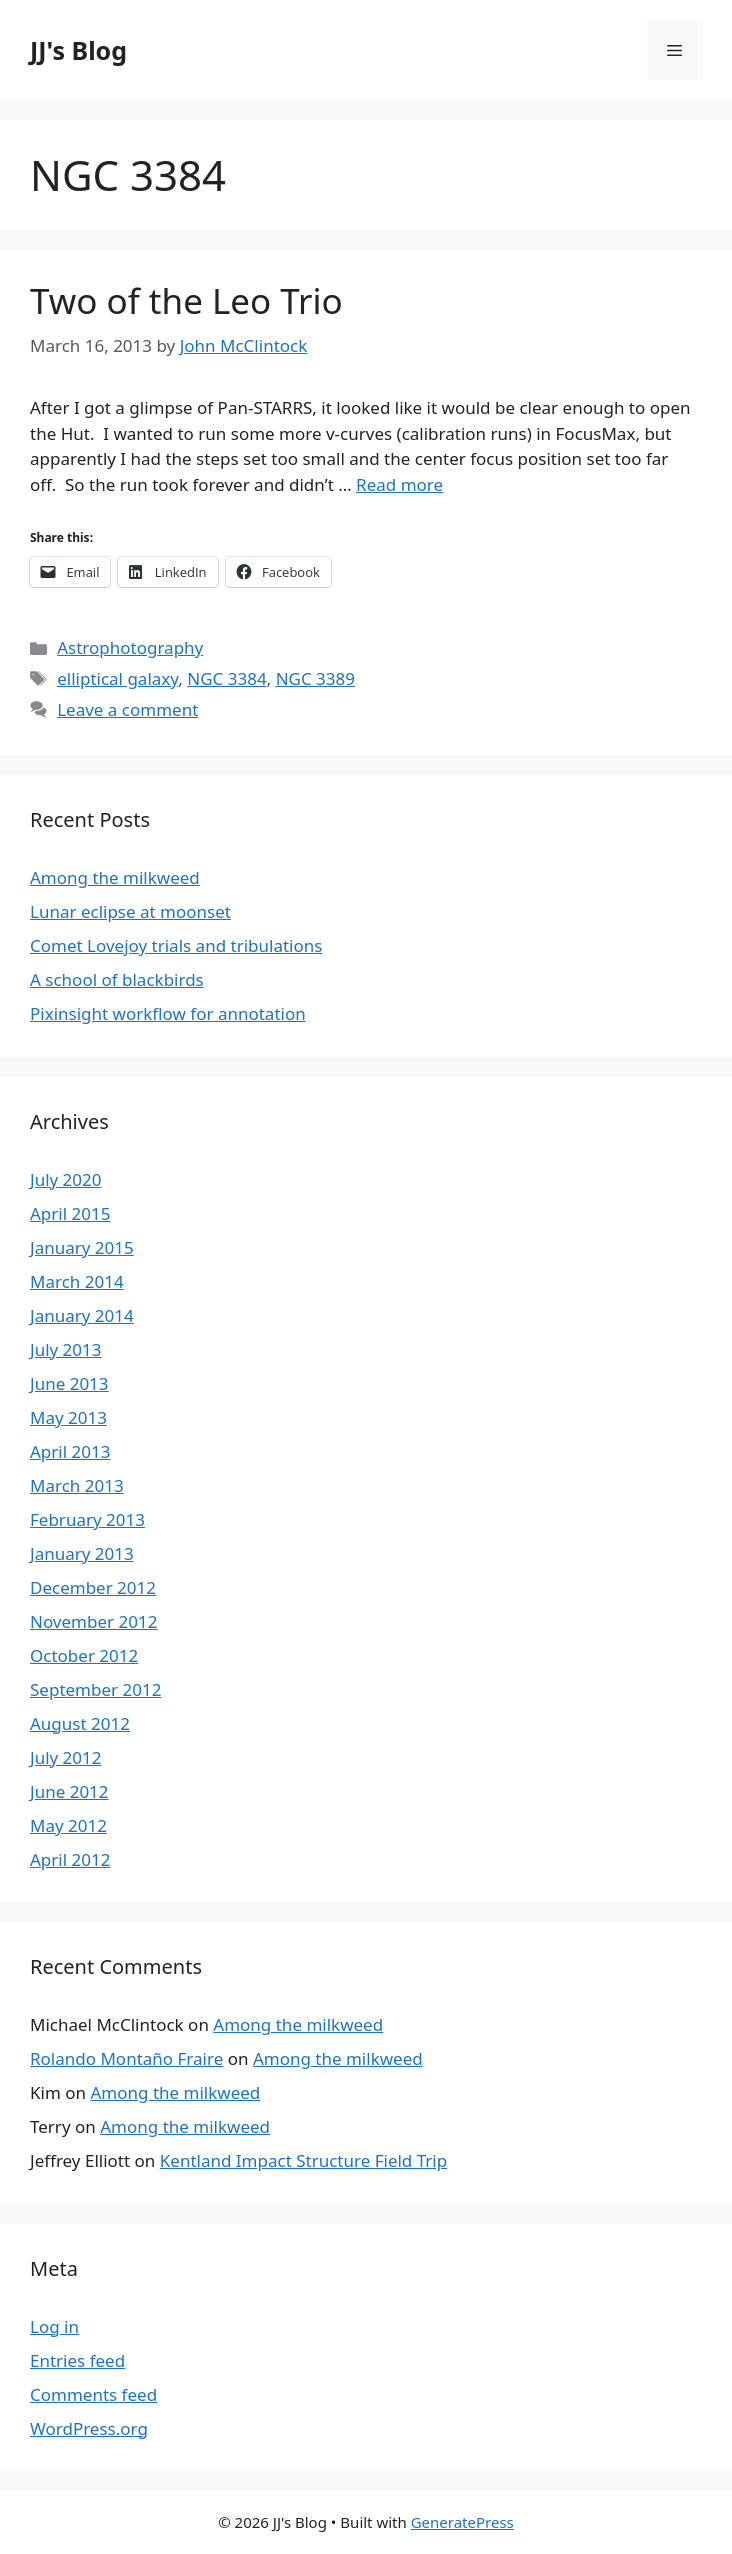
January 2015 (82, 1247)
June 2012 (69, 1791)
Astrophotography (130, 647)
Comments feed (93, 2394)
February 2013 (87, 1519)
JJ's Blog (78, 50)
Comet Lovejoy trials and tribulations (176, 945)
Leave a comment (127, 709)
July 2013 (66, 1349)
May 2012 (68, 1825)
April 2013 (70, 1451)
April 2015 (70, 1213)
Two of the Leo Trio (186, 300)
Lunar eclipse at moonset (130, 911)
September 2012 (95, 1689)
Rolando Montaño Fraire (126, 2058)
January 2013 (82, 1553)
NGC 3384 (226, 678)
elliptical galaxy (117, 678)
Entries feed (77, 2360)
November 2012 (93, 1621)
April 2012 (70, 1859)
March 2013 (77, 1485)
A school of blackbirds (117, 979)
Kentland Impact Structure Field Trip (303, 2160)
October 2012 (84, 1655)
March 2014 (77, 1281)
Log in (54, 2326)
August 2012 (80, 1723)
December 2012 (93, 1587)
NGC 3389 (315, 678)
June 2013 (69, 1383)
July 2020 (66, 1179)
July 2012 (66, 1757)
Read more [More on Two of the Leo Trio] (399, 484)
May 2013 (68, 1417)
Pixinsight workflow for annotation (168, 1013)
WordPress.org (89, 2428)
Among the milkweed (115, 877)
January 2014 (82, 1315)
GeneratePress (462, 2522)
